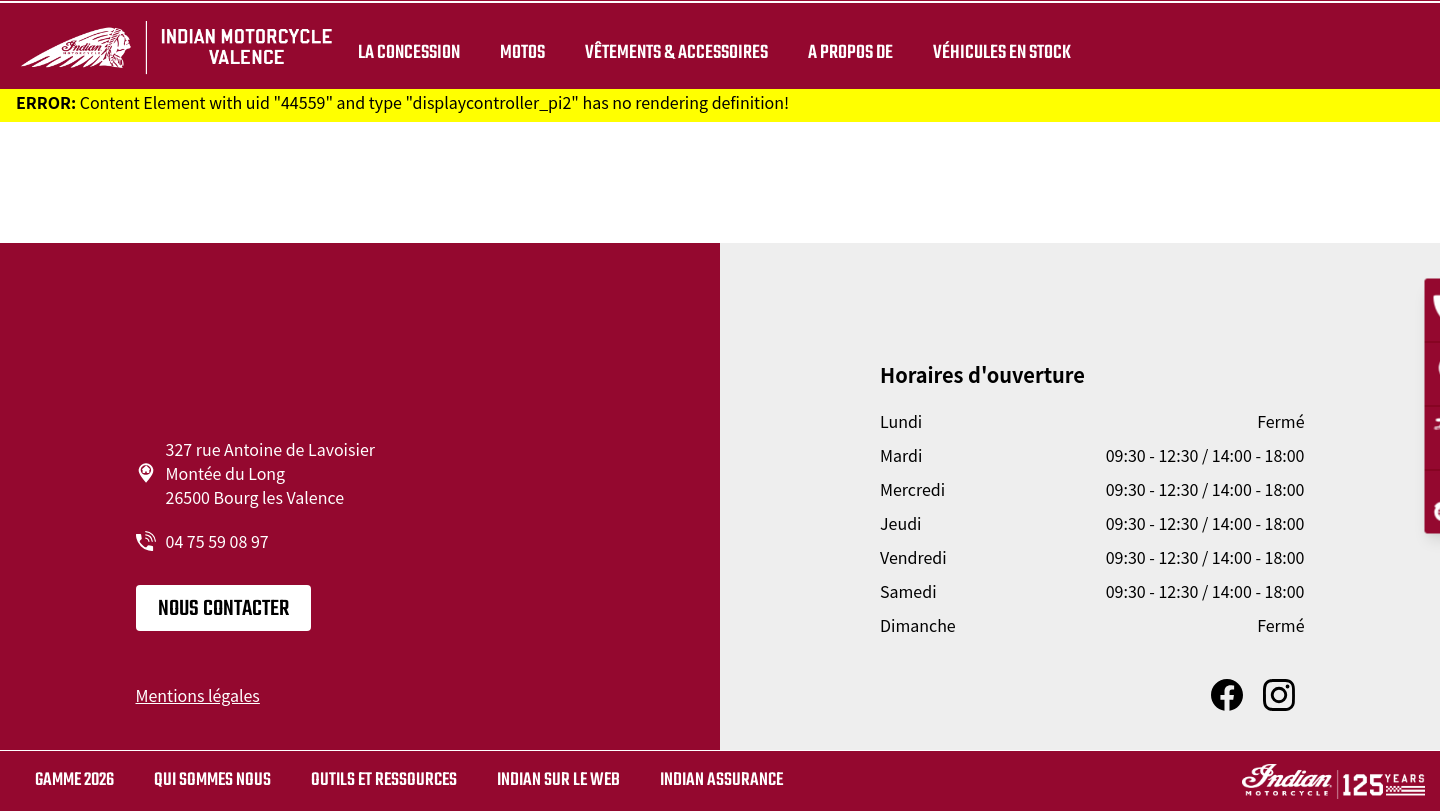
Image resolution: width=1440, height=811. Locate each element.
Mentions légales (198, 695)
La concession (409, 52)
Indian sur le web (558, 780)
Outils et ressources (384, 780)
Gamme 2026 (74, 780)
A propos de (850, 52)
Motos (522, 52)
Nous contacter (223, 609)
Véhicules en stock (1002, 52)
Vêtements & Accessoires (676, 52)
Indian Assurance (721, 780)
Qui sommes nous (212, 780)
